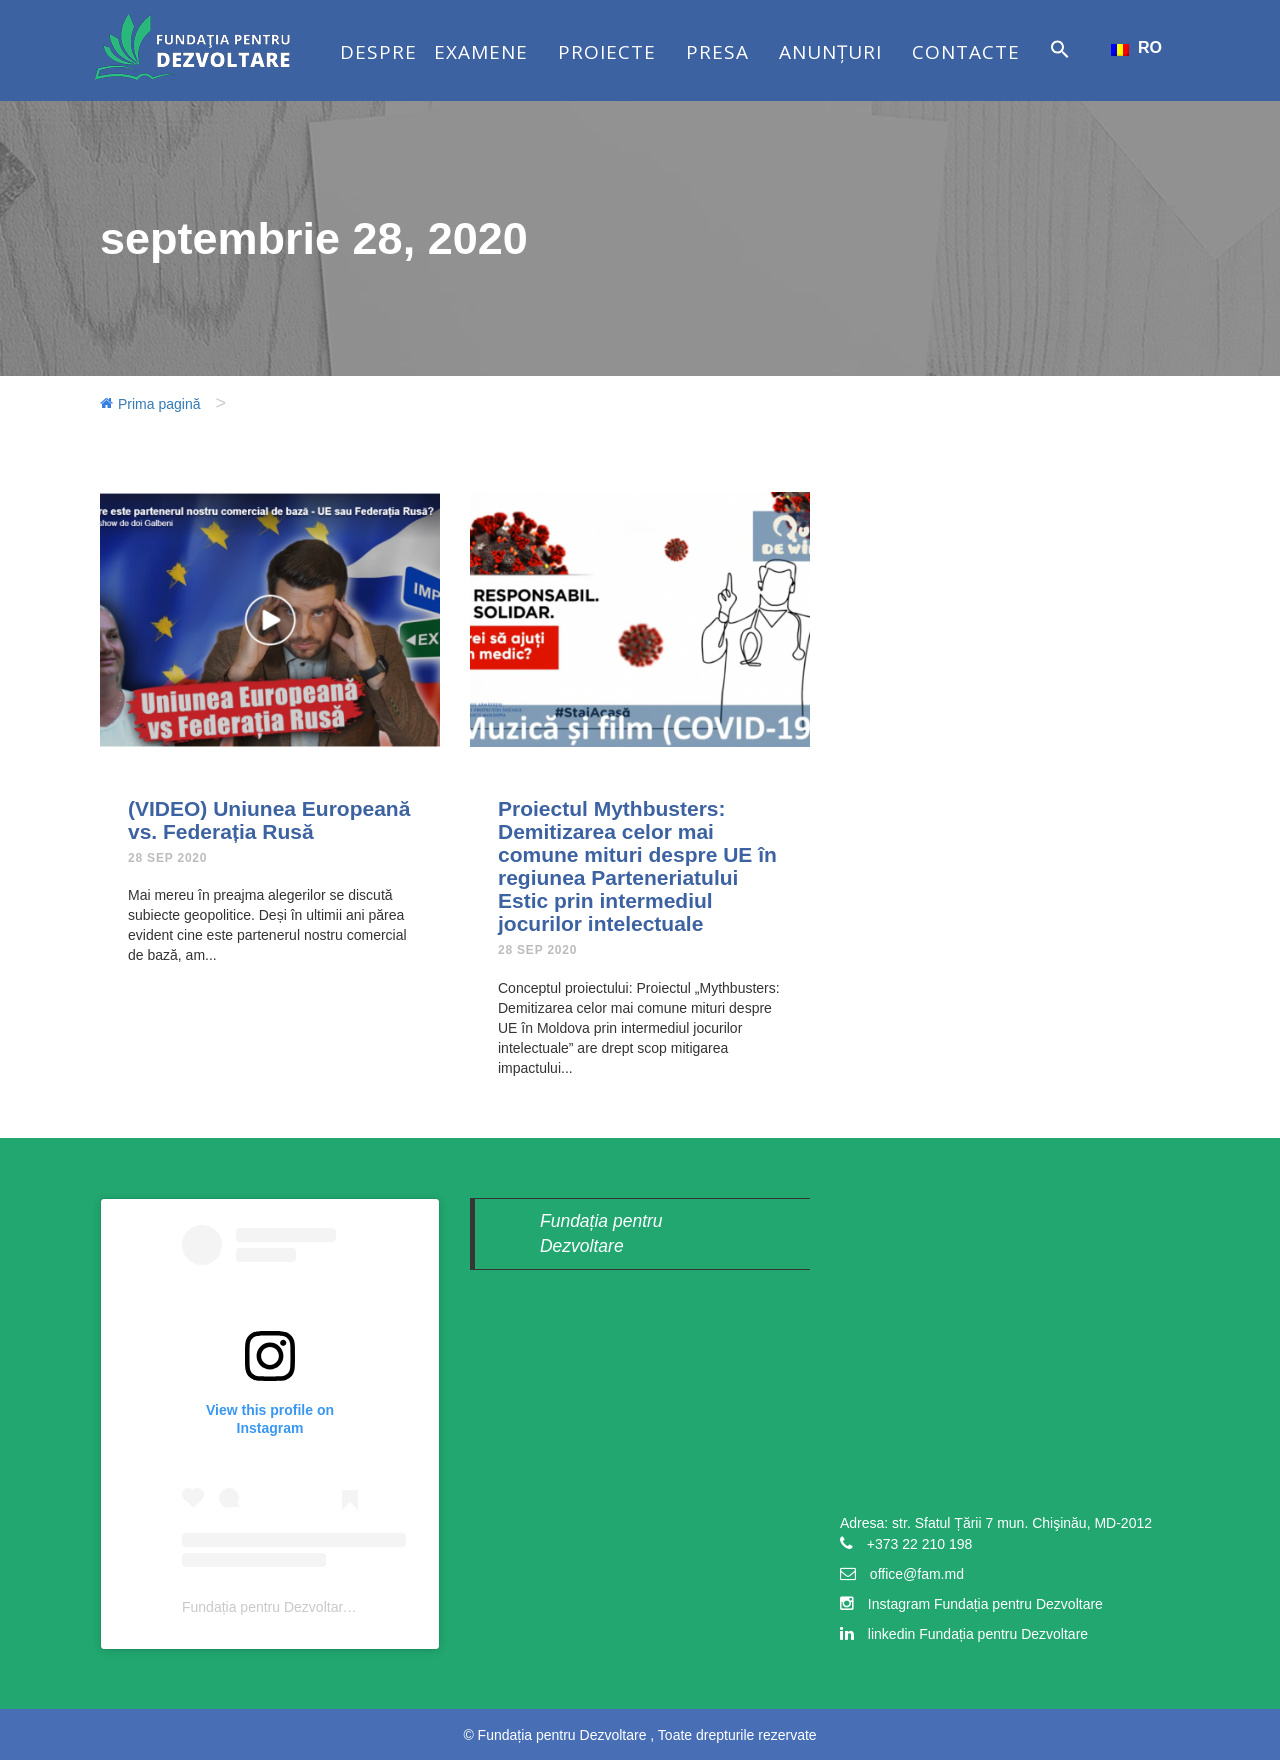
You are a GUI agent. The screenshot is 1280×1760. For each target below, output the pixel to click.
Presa (717, 52)
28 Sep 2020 (167, 858)
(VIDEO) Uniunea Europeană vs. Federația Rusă (269, 820)
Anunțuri (830, 52)
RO (1136, 47)
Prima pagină (159, 404)
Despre (378, 52)
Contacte (966, 52)
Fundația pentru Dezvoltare (266, 1607)
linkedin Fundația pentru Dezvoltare (978, 1634)
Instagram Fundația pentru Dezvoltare (985, 1604)
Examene (481, 52)
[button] (1060, 69)
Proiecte (607, 52)
